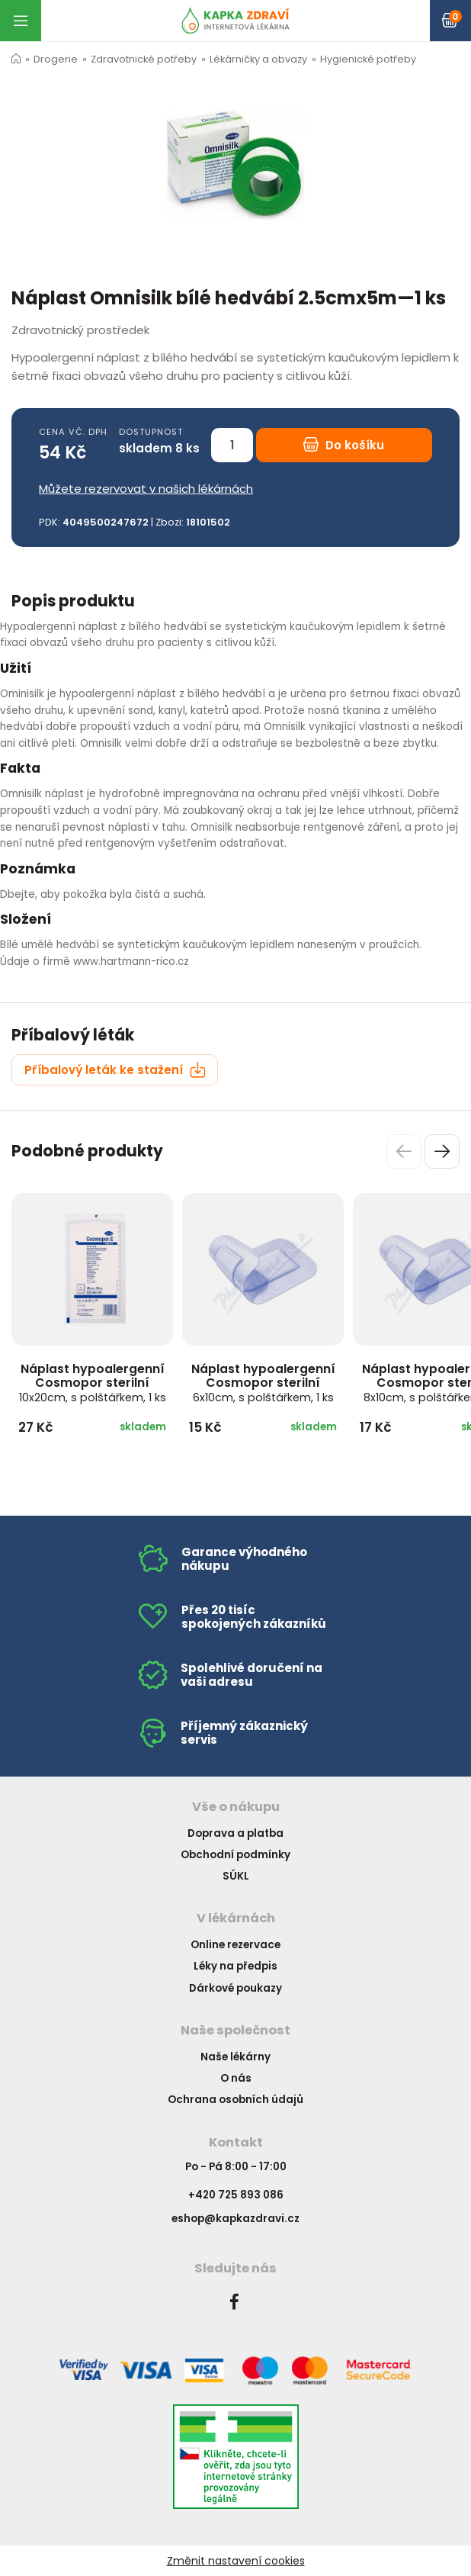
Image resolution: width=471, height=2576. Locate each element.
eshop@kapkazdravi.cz (235, 2218)
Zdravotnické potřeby (144, 59)
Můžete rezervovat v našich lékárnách (146, 489)
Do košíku (343, 445)
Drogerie (56, 59)
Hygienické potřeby (368, 59)
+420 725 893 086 (236, 2195)
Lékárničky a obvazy (258, 59)
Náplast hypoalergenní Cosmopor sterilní (92, 1383)
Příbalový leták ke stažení (115, 1070)
